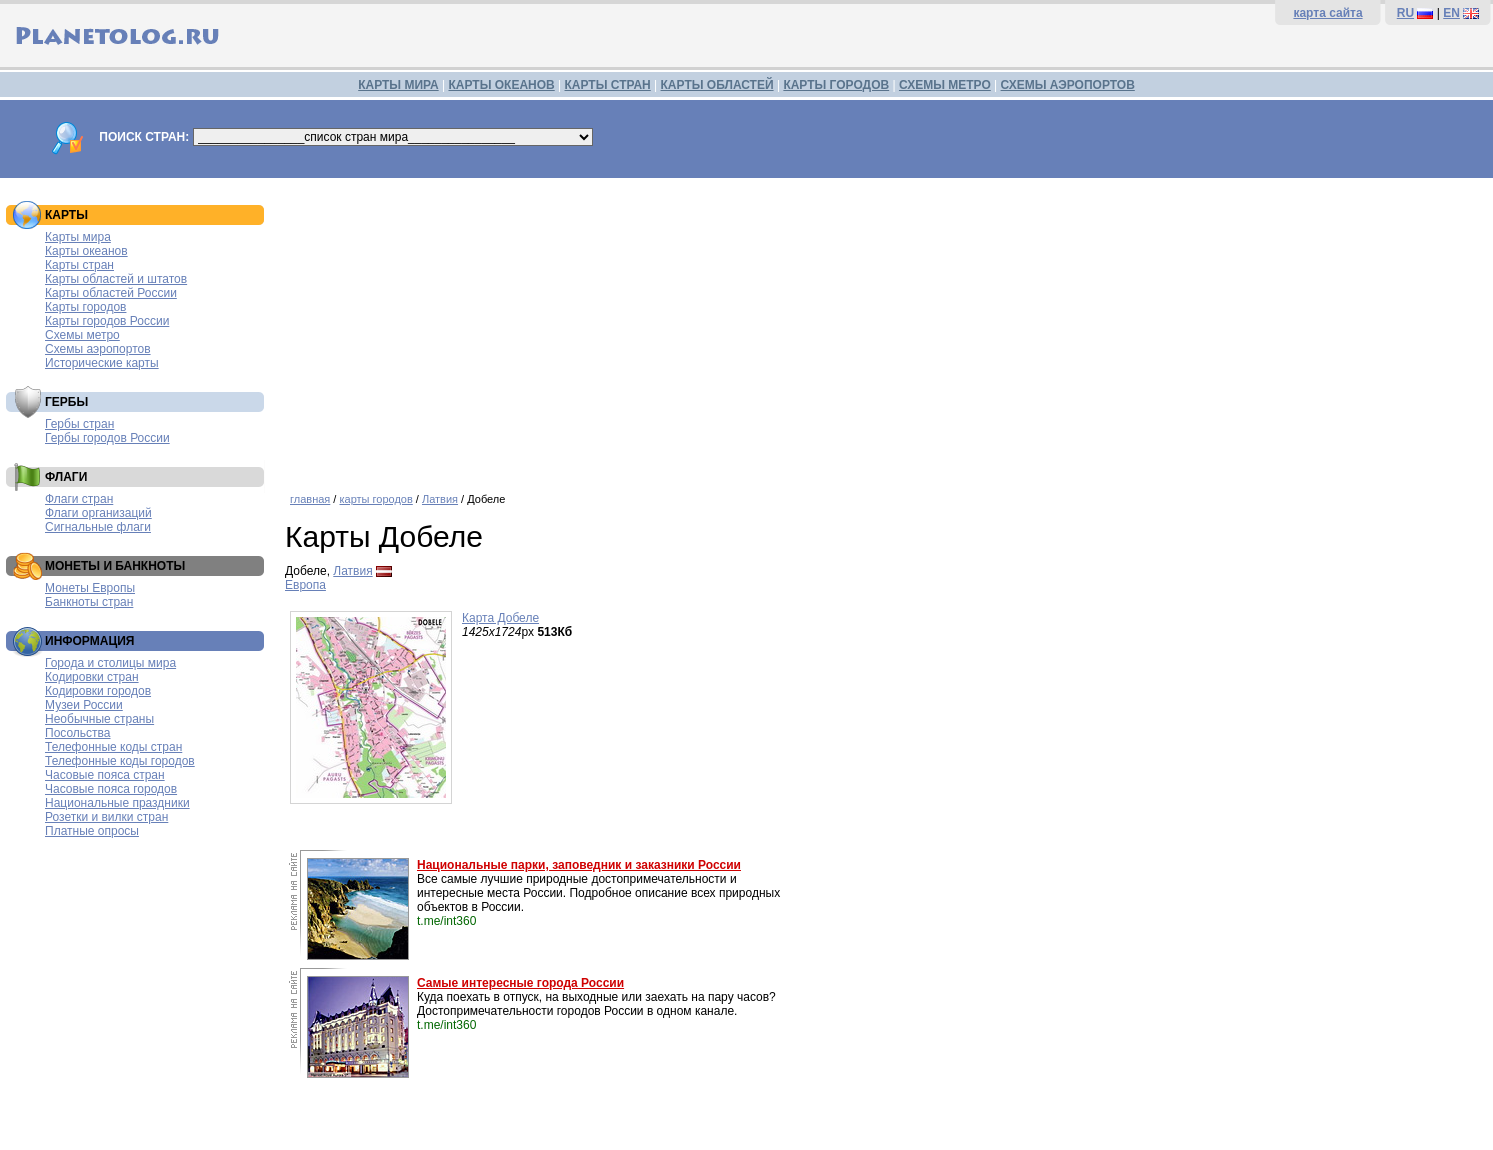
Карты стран (79, 265)
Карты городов (85, 307)
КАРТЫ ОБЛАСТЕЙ (717, 85)
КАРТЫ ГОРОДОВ (836, 85)
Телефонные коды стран (113, 747)
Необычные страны (99, 719)
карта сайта (1327, 13)
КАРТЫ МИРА (398, 85)
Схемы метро (82, 335)
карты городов (375, 499)
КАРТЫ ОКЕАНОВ (501, 85)
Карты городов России (107, 321)
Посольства (78, 733)
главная (310, 499)
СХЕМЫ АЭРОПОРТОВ (1068, 85)
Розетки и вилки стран (106, 817)
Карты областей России (111, 293)
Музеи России (84, 705)
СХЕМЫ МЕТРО (945, 85)
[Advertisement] (884, 328)
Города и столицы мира (110, 663)
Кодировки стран (92, 677)
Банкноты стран (89, 602)
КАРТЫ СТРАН (608, 85)
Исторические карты (102, 363)
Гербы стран (79, 424)
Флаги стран (79, 499)
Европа (305, 585)
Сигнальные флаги (98, 527)
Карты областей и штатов (116, 279)
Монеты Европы (90, 588)
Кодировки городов (98, 691)
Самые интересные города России (520, 983)
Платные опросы (92, 831)
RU (1405, 13)
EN (1451, 13)
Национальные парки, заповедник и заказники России (579, 865)
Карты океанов (86, 251)
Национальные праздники (117, 803)
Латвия (440, 499)
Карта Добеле (500, 618)
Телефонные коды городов (120, 761)
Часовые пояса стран (105, 775)
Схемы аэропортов (98, 349)
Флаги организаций (98, 513)
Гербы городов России (107, 438)
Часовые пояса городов (111, 789)
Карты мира (78, 237)
